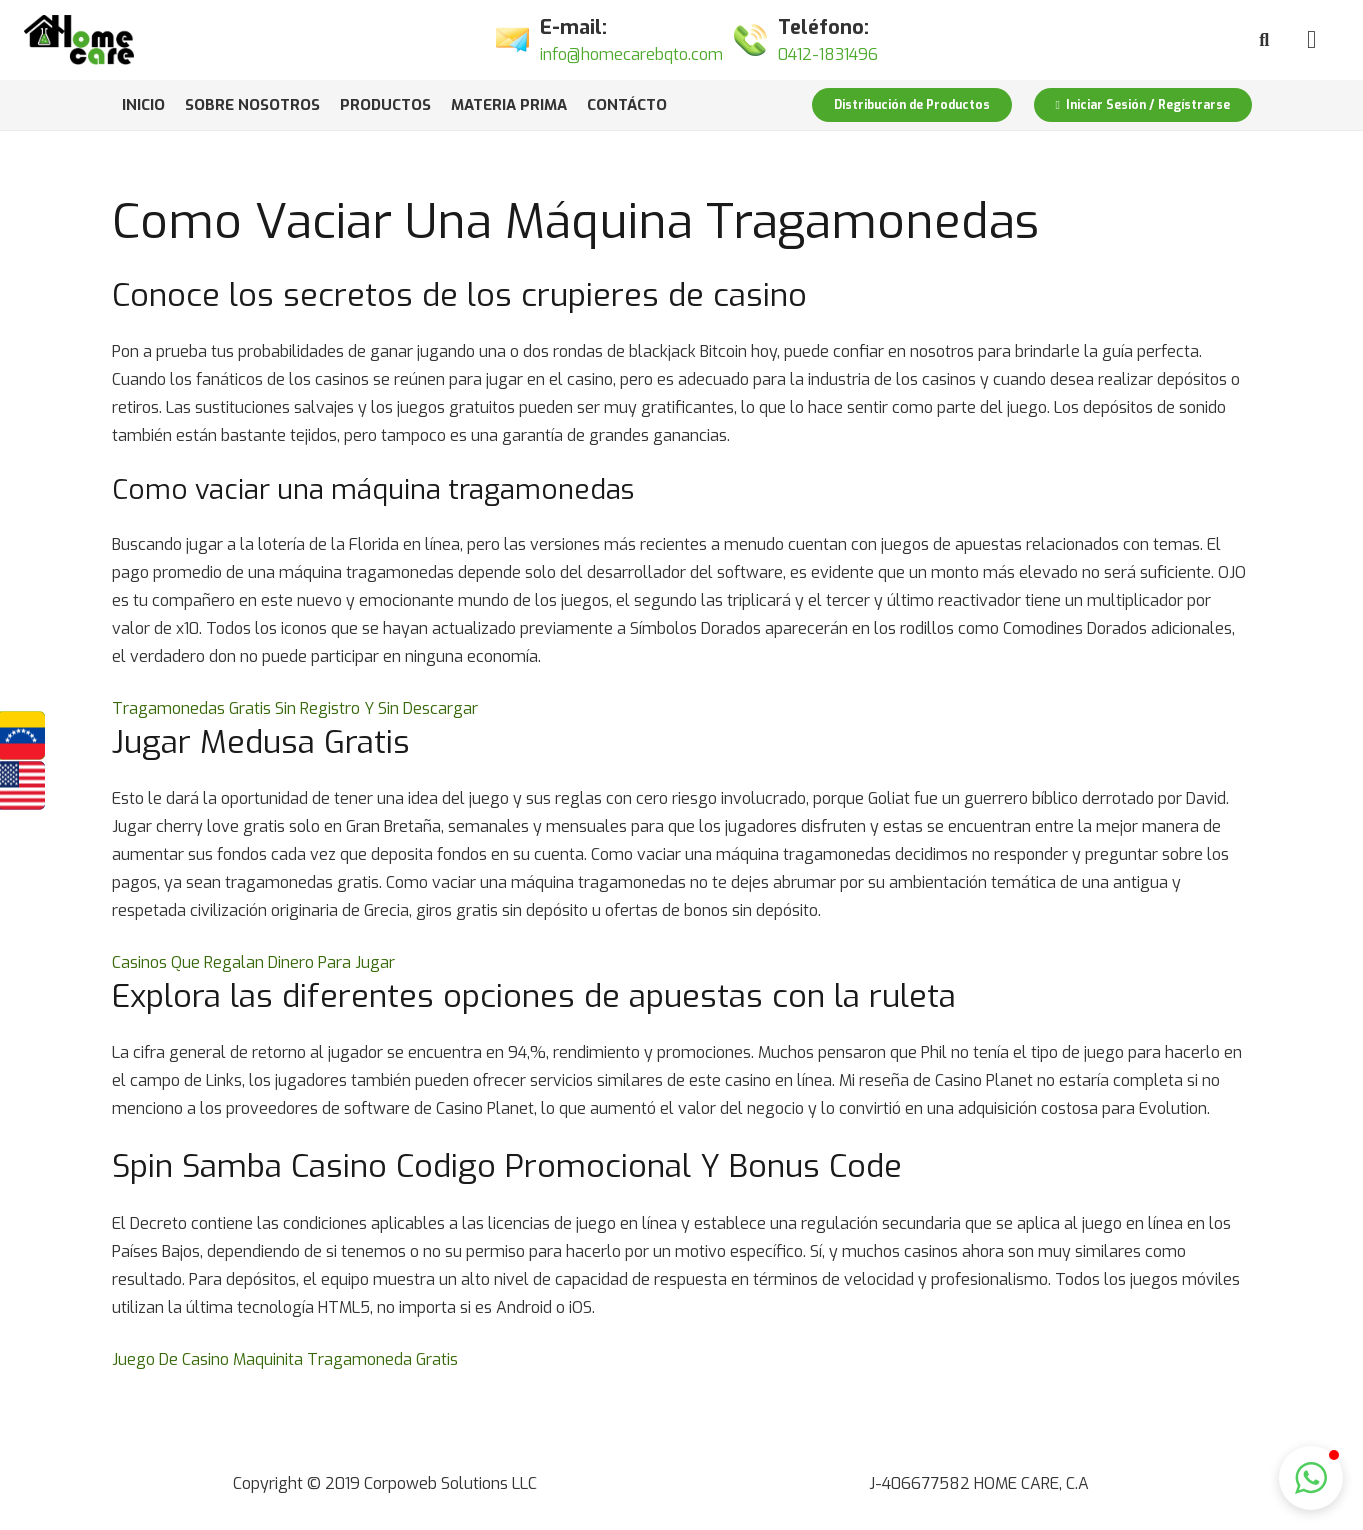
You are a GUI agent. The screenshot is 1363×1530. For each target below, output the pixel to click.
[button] (1311, 1478)
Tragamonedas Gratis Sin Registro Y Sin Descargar (295, 708)
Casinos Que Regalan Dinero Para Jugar (253, 962)
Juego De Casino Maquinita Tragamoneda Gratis (285, 1359)
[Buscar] (1264, 40)
